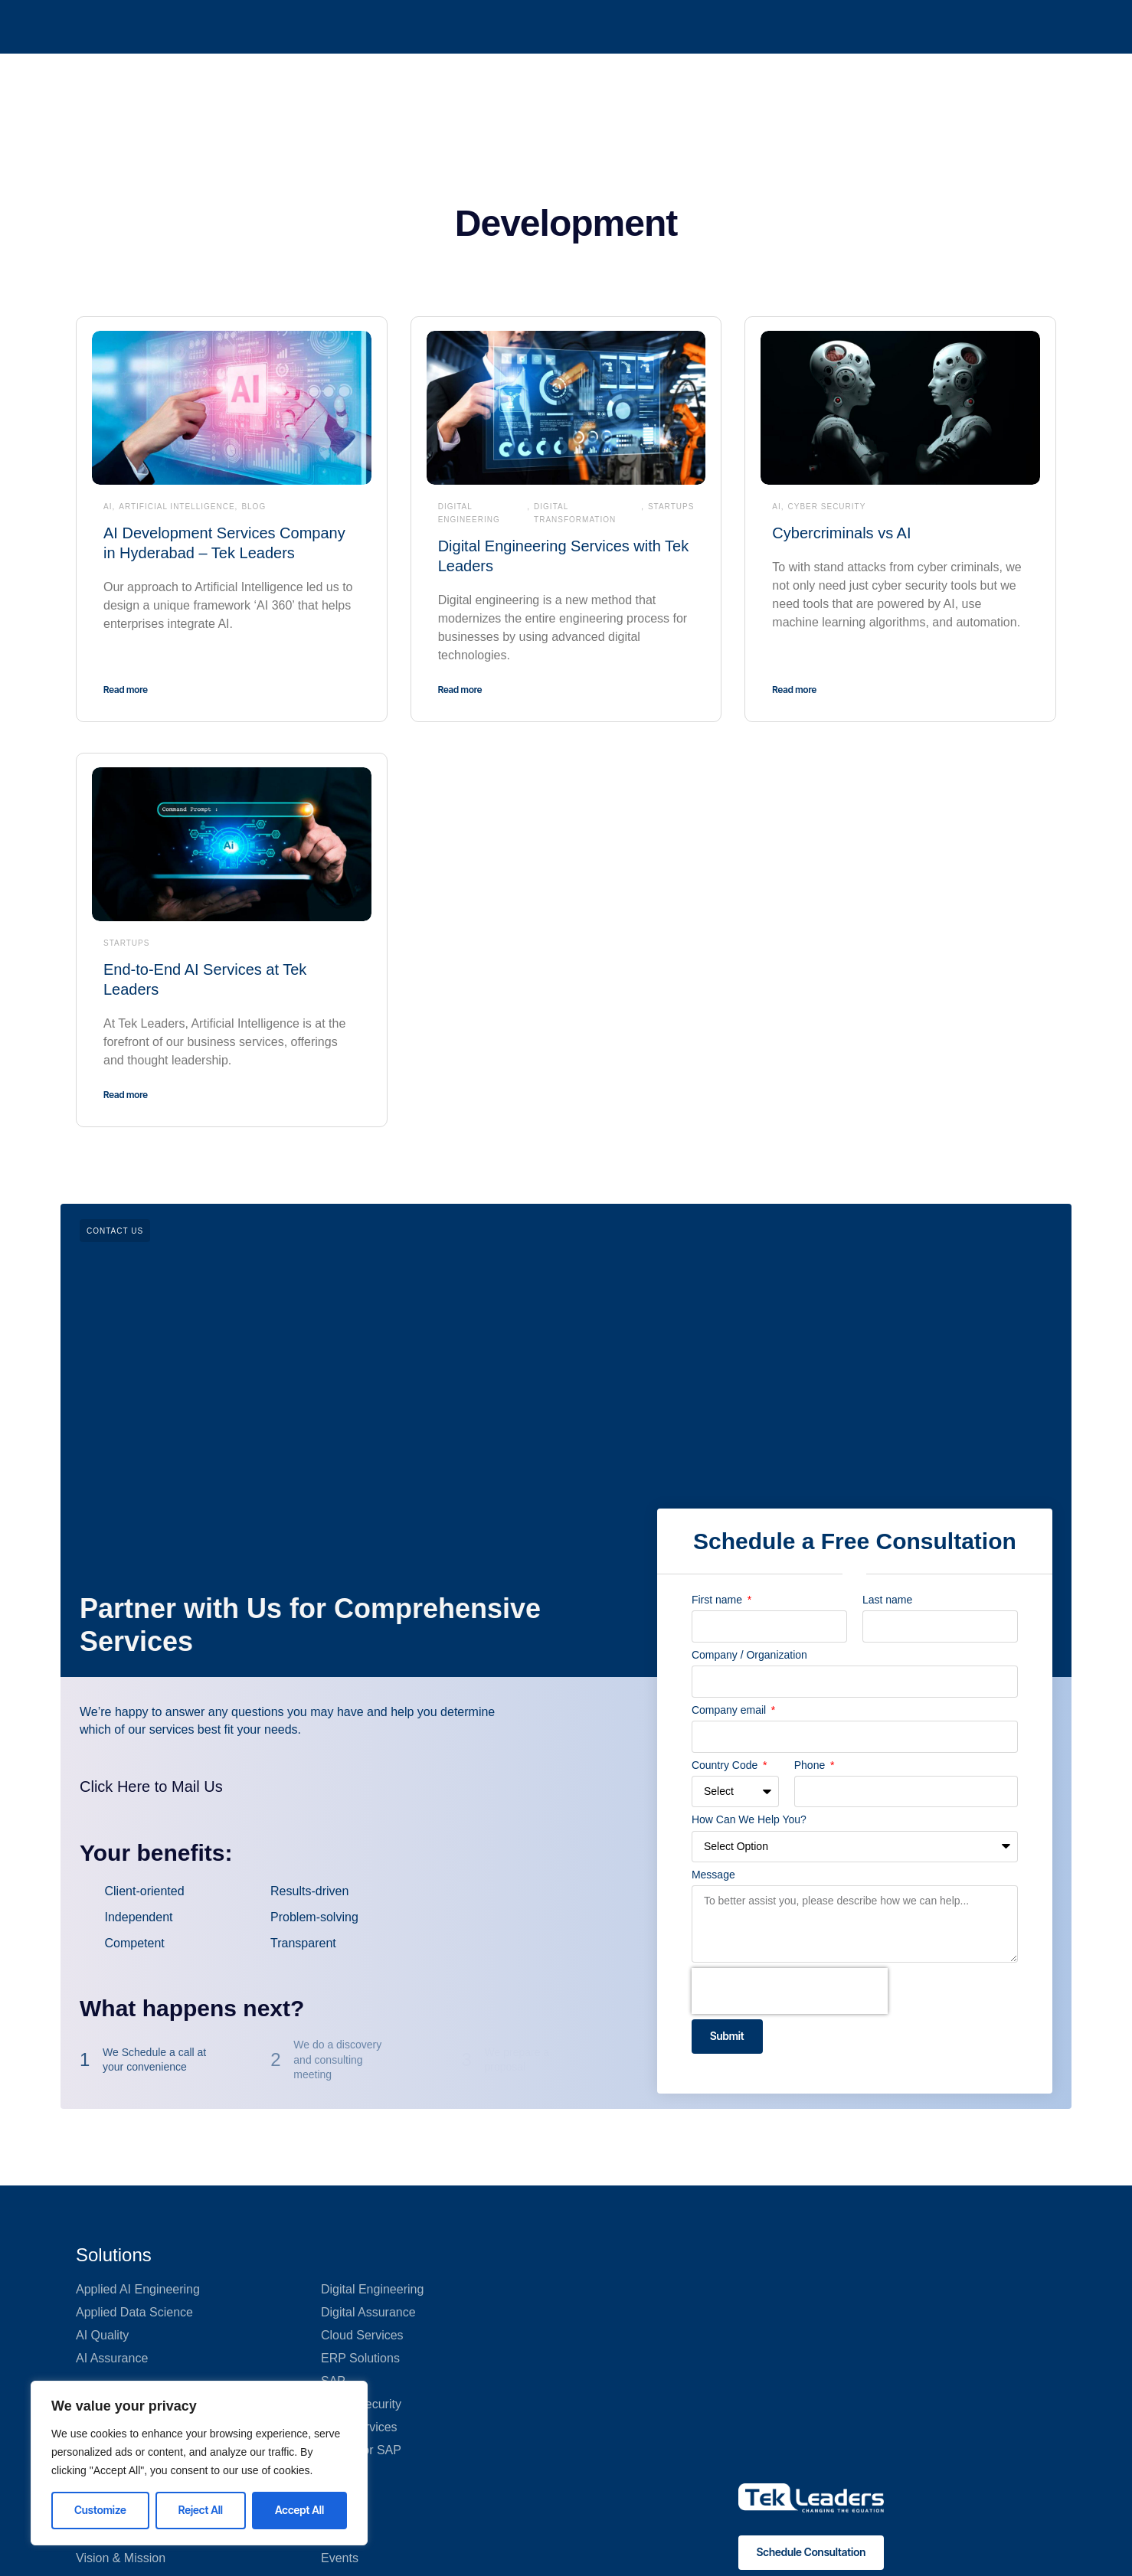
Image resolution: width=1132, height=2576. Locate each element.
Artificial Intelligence (176, 506)
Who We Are (579, 26)
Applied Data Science (134, 2312)
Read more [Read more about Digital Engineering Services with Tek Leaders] (460, 689)
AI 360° (336, 26)
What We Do (484, 26)
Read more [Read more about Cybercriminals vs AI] (794, 689)
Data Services (359, 2427)
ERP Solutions (360, 2358)
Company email (730, 1710)
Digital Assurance (368, 2312)
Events (339, 2558)
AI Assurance (112, 2358)
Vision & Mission (120, 2558)
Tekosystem (669, 26)
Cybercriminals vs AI (841, 533)
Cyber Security (827, 506)
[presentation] (790, 1991)
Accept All (299, 2509)
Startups (671, 506)
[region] (199, 2463)
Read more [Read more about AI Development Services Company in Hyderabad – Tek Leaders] (125, 689)
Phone (811, 1765)
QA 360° (404, 26)
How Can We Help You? (749, 1819)
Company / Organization (749, 1655)
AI (107, 506)
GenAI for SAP (361, 2450)
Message (713, 1874)
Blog (253, 506)
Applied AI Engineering (138, 2289)
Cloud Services (362, 2335)
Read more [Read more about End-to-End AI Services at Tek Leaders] (125, 1094)
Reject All (200, 2509)
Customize (100, 2509)
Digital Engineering (469, 513)
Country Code (726, 1765)
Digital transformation (575, 513)
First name (718, 1600)
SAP (333, 2381)
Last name (887, 1600)
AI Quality (102, 2335)
